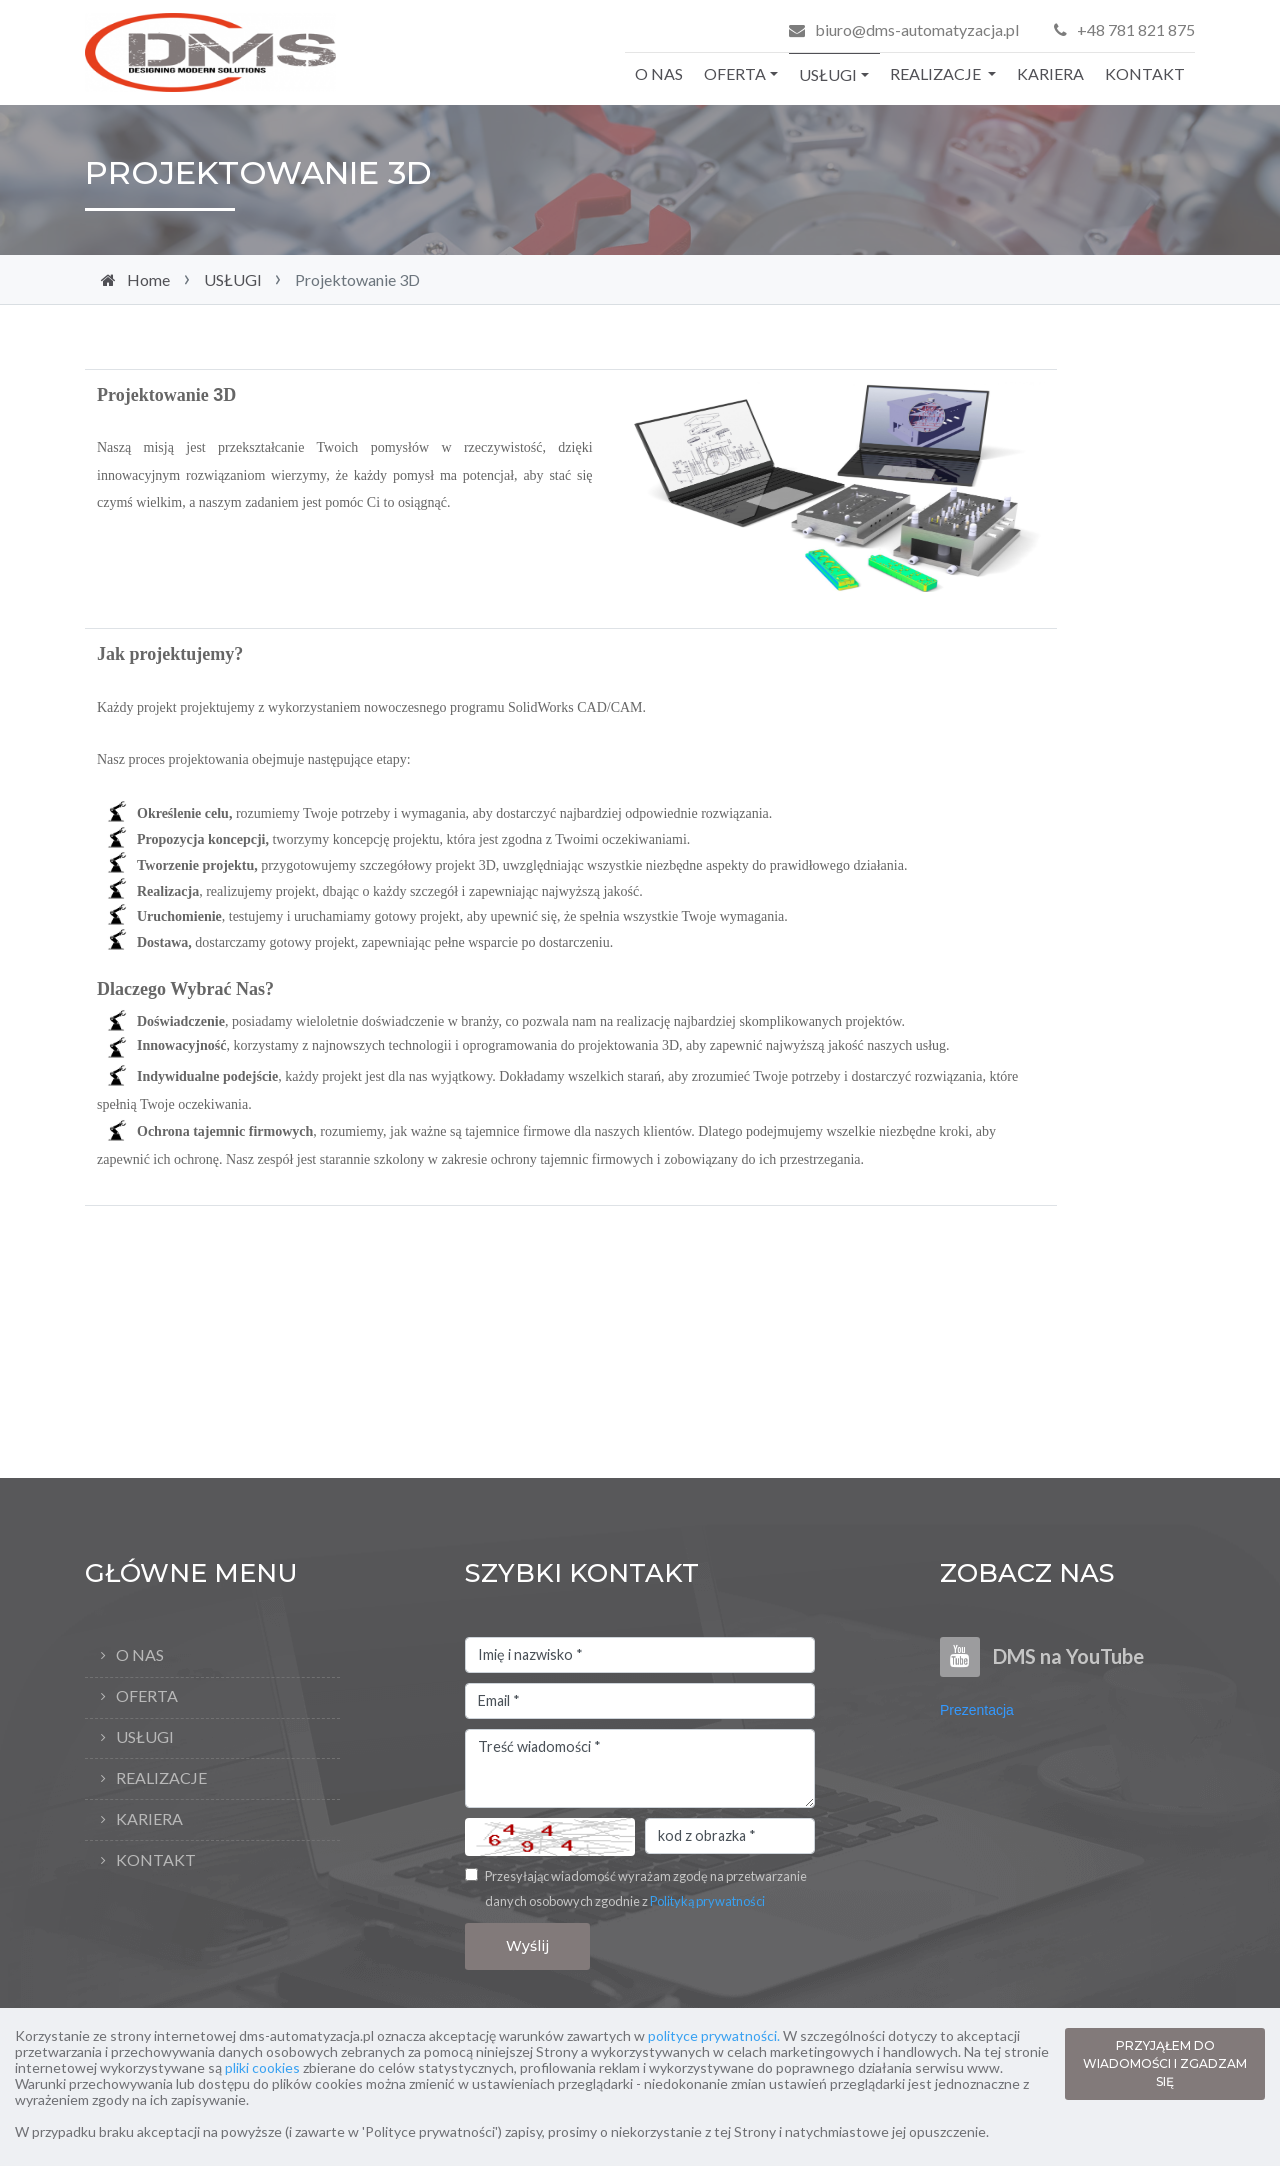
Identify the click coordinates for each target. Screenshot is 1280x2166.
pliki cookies (262, 2067)
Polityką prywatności (707, 1901)
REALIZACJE (937, 73)
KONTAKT (1145, 73)
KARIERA (1050, 73)
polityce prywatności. (714, 2035)
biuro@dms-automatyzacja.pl (917, 29)
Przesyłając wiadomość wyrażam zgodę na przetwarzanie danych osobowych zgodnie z (646, 1889)
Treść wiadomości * (640, 1769)
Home (148, 279)
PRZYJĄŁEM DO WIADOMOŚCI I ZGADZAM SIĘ (1165, 2063)
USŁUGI (828, 74)
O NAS (659, 73)
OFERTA (735, 73)
